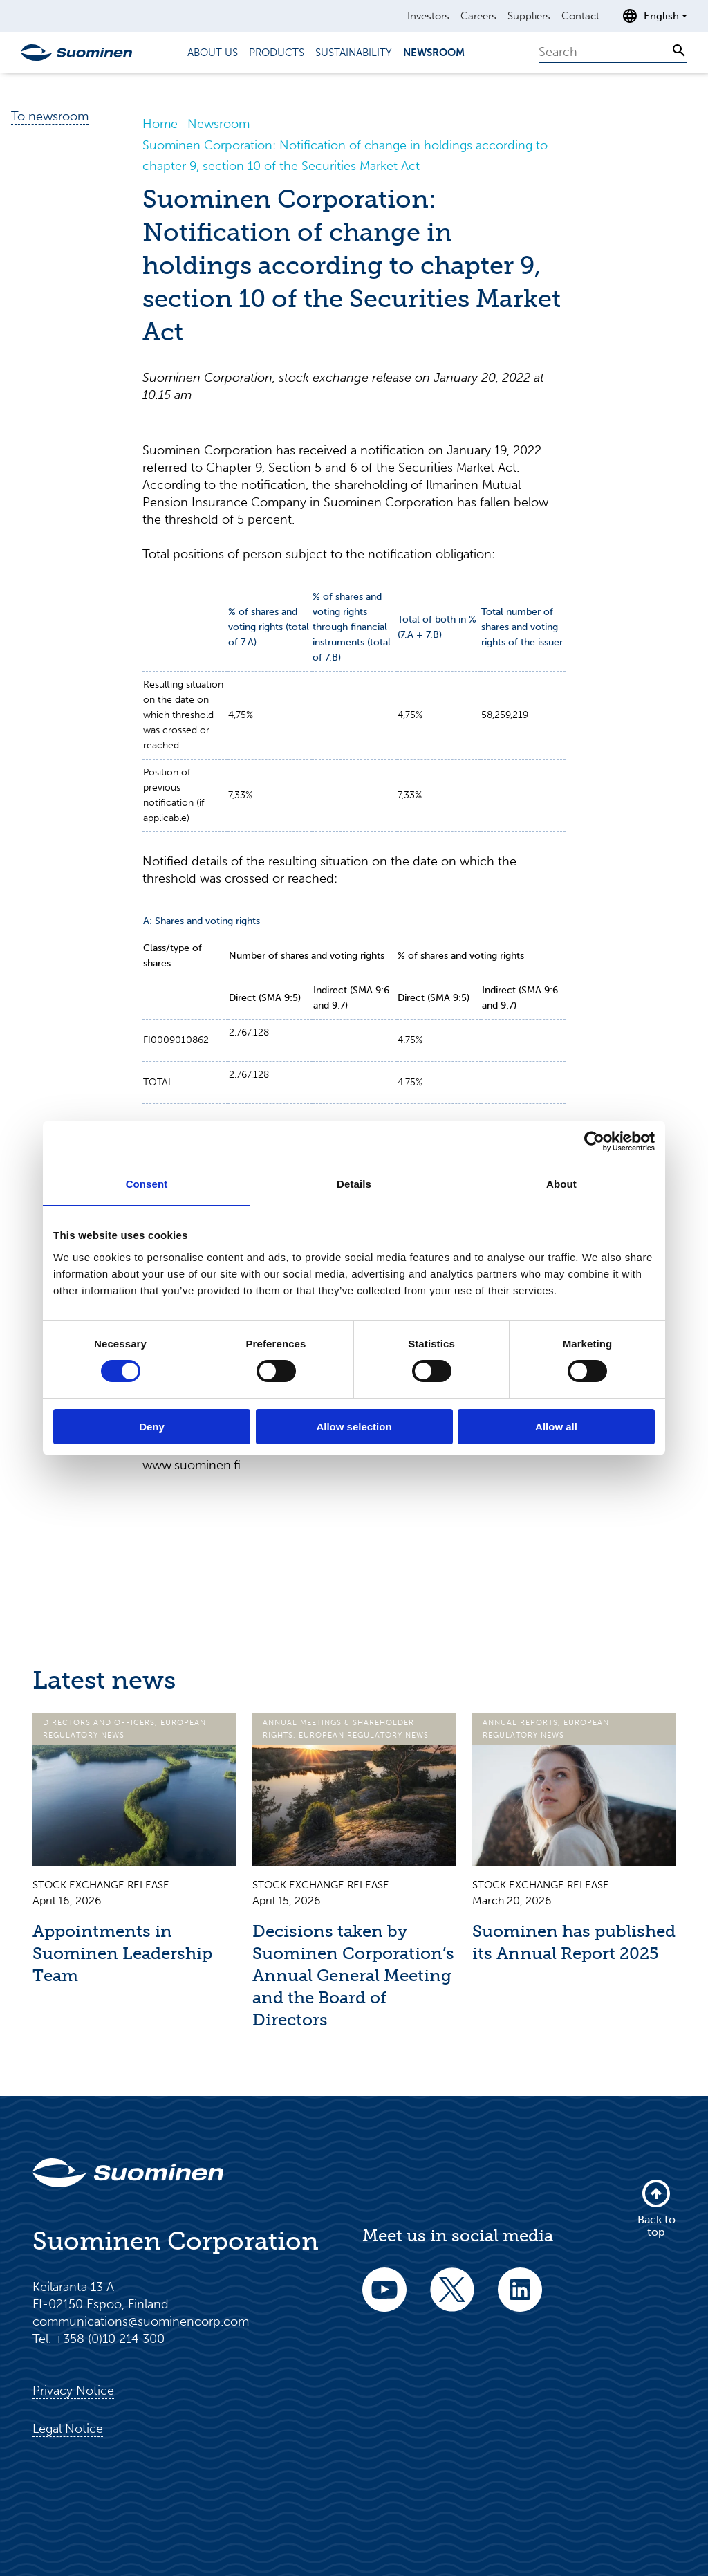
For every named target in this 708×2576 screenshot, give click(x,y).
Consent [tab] (147, 1184)
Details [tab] (354, 1184)
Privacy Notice (73, 2390)
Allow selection (353, 1427)
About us (212, 52)
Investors (428, 16)
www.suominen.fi (191, 1465)
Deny (152, 1427)
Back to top (656, 2207)
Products (276, 52)
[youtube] (384, 2298)
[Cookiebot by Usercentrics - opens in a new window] (594, 1141)
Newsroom (434, 52)
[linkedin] (520, 2298)
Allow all (556, 1427)
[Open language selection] (654, 16)
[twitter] (452, 2298)
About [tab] (561, 1184)
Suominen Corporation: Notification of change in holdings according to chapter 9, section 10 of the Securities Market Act (345, 156)
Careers (478, 16)
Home (160, 123)
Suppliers (528, 16)
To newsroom (49, 116)
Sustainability (353, 52)
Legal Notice (67, 2428)
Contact (580, 16)
